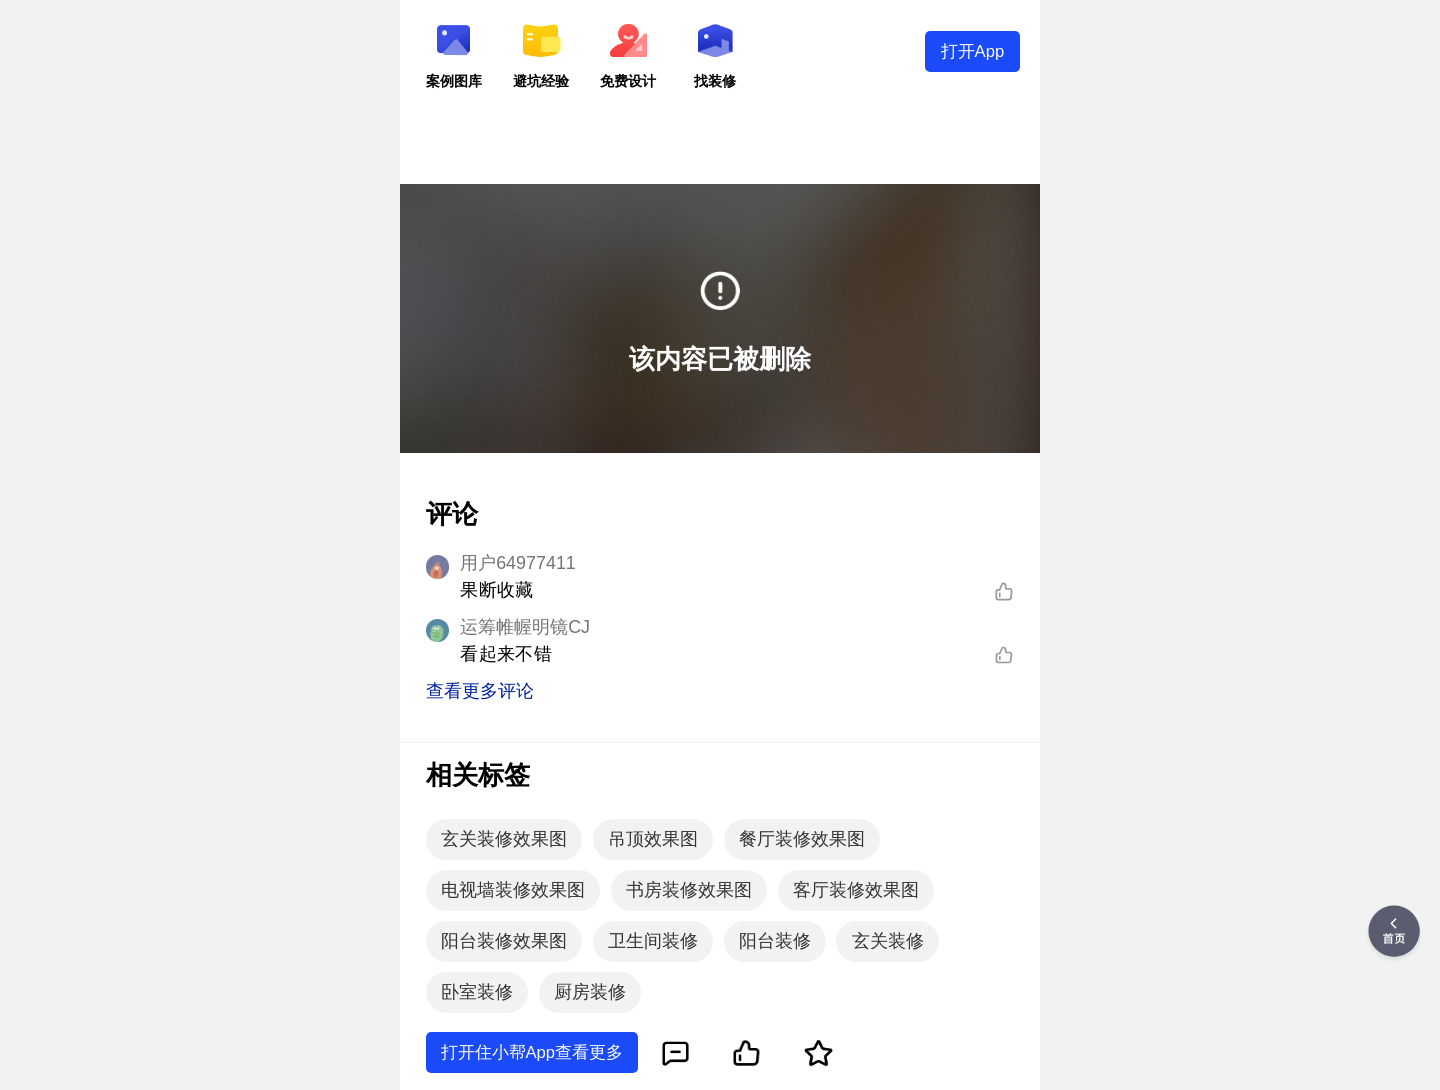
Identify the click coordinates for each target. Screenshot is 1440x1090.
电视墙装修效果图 (513, 890)
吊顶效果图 (653, 839)
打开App (973, 51)
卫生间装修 (653, 941)
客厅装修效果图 (856, 890)
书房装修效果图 (689, 890)
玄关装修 (888, 941)
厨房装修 (590, 992)
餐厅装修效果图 (802, 839)
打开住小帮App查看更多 (532, 1052)
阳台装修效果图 (504, 941)
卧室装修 (477, 992)
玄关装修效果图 (504, 839)
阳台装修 (775, 941)
